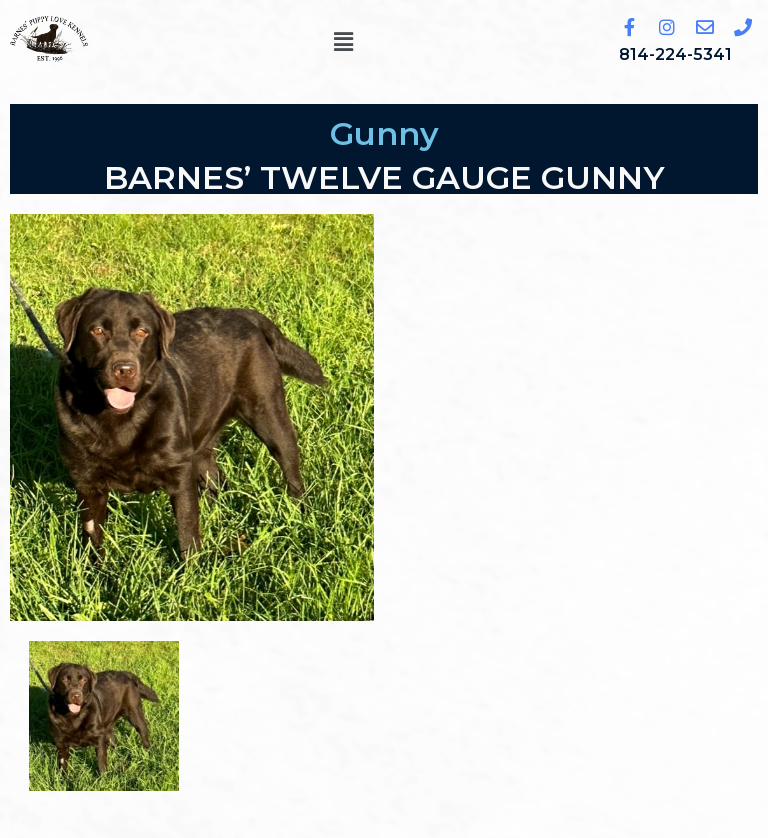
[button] (343, 42)
